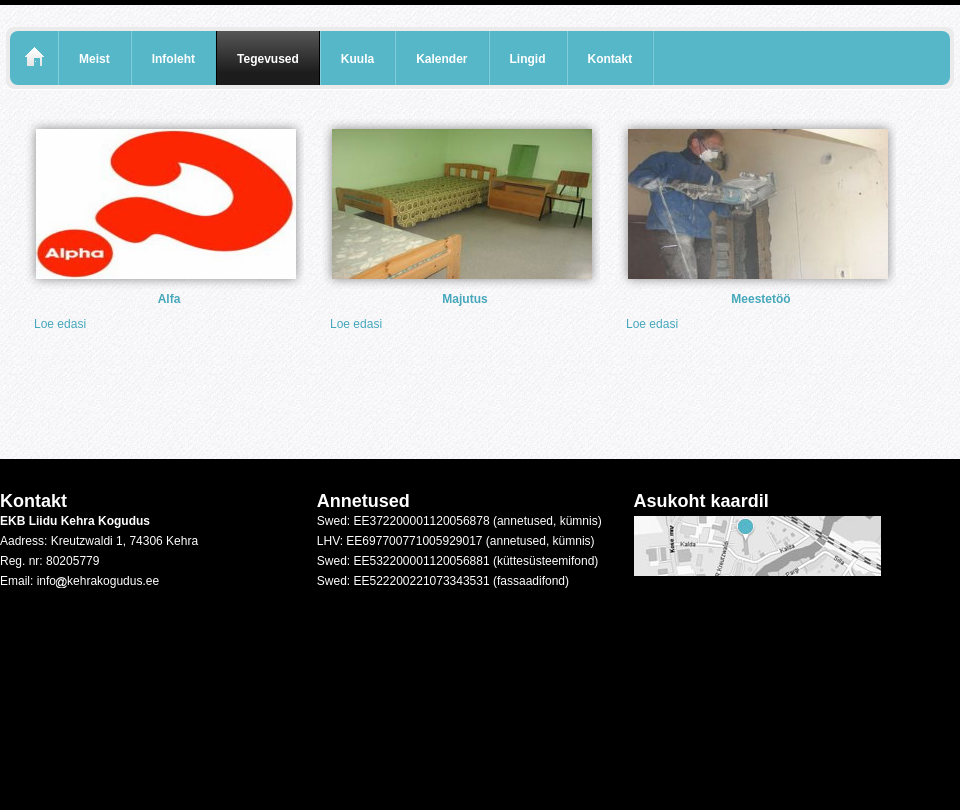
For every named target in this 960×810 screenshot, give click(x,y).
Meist (94, 59)
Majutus (464, 299)
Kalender (441, 59)
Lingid (528, 59)
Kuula (357, 59)
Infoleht (173, 59)
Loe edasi (60, 324)
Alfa (169, 299)
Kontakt (610, 59)
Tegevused (268, 59)
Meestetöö (760, 299)
